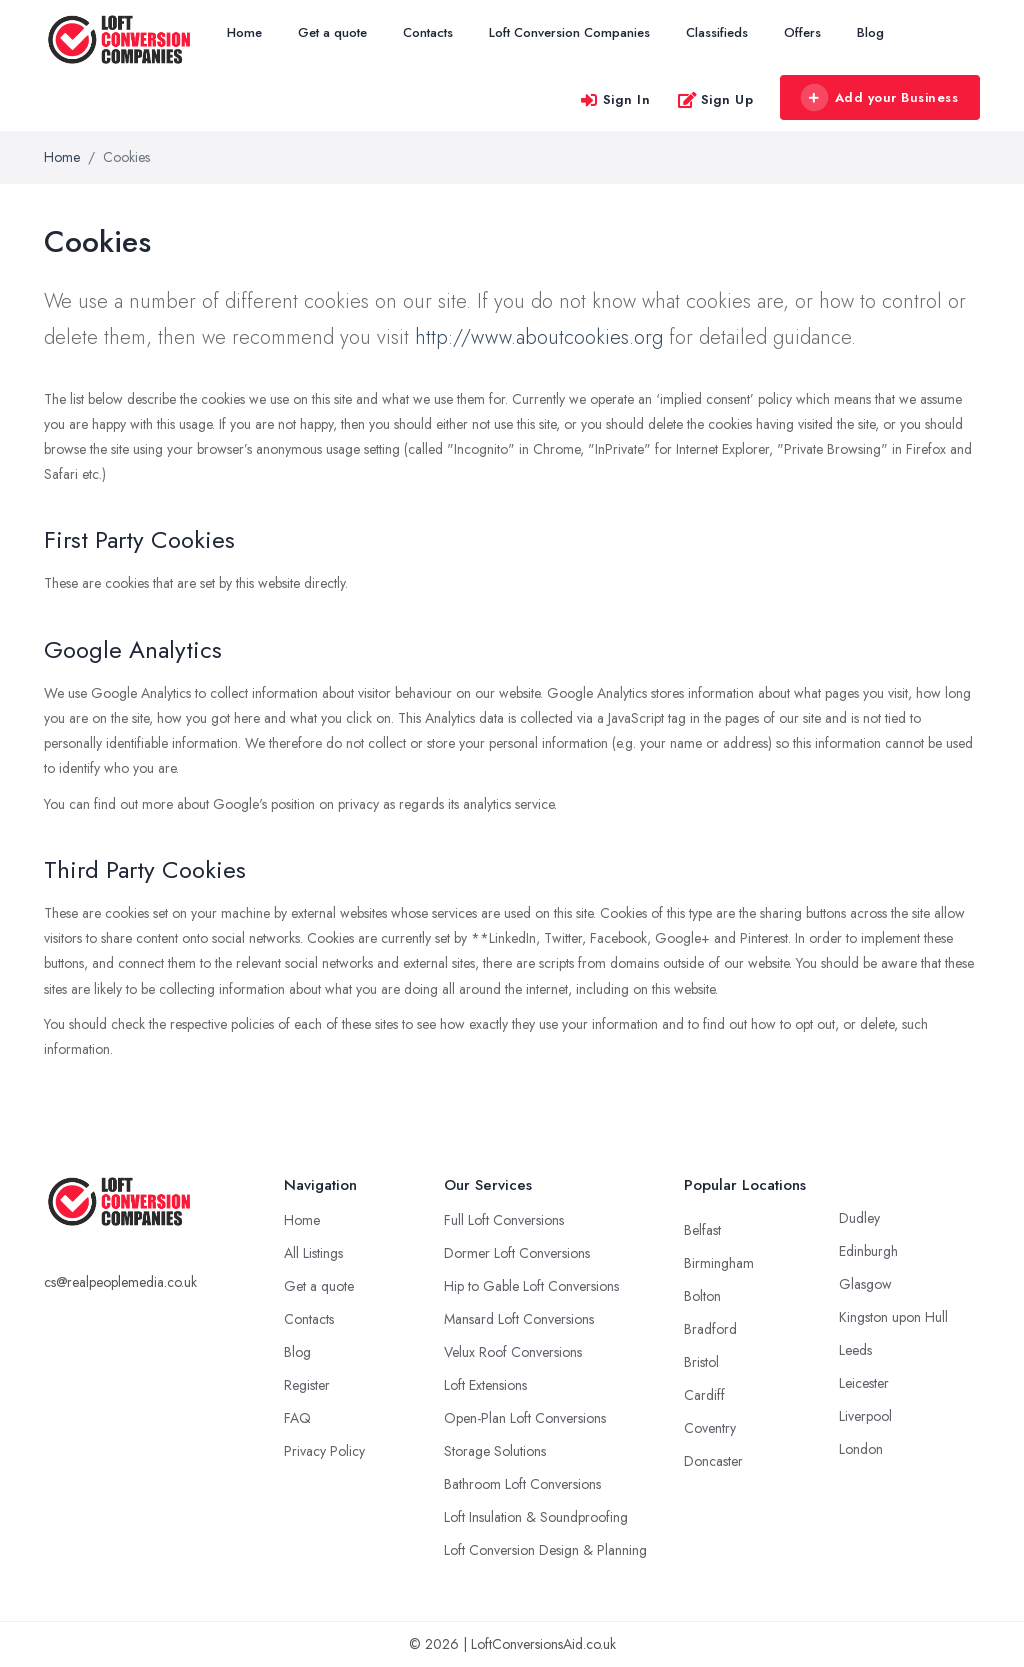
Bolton (702, 1296)
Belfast (702, 1230)
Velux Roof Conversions (513, 1352)
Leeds (855, 1350)
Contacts (428, 32)
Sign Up (715, 99)
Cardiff (704, 1395)
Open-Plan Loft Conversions (525, 1418)
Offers (802, 32)
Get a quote (332, 32)
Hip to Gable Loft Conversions (531, 1286)
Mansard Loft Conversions (519, 1319)
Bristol (701, 1362)
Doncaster (713, 1461)
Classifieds (717, 32)
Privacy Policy (324, 1451)
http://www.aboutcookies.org (539, 337)
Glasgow (865, 1284)
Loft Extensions (485, 1385)
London (861, 1449)
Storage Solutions (495, 1451)
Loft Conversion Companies (569, 32)
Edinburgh (868, 1251)
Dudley (859, 1218)
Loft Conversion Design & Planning (545, 1550)
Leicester (864, 1383)
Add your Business (879, 98)
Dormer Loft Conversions (517, 1253)
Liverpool (865, 1416)
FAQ (297, 1418)
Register (307, 1385)
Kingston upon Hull (893, 1317)
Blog (870, 32)
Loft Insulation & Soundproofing (536, 1517)
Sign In (615, 99)
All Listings (313, 1253)
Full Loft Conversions (504, 1220)
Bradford (710, 1329)
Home (244, 32)
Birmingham (719, 1263)
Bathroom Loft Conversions (522, 1484)
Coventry (710, 1428)
